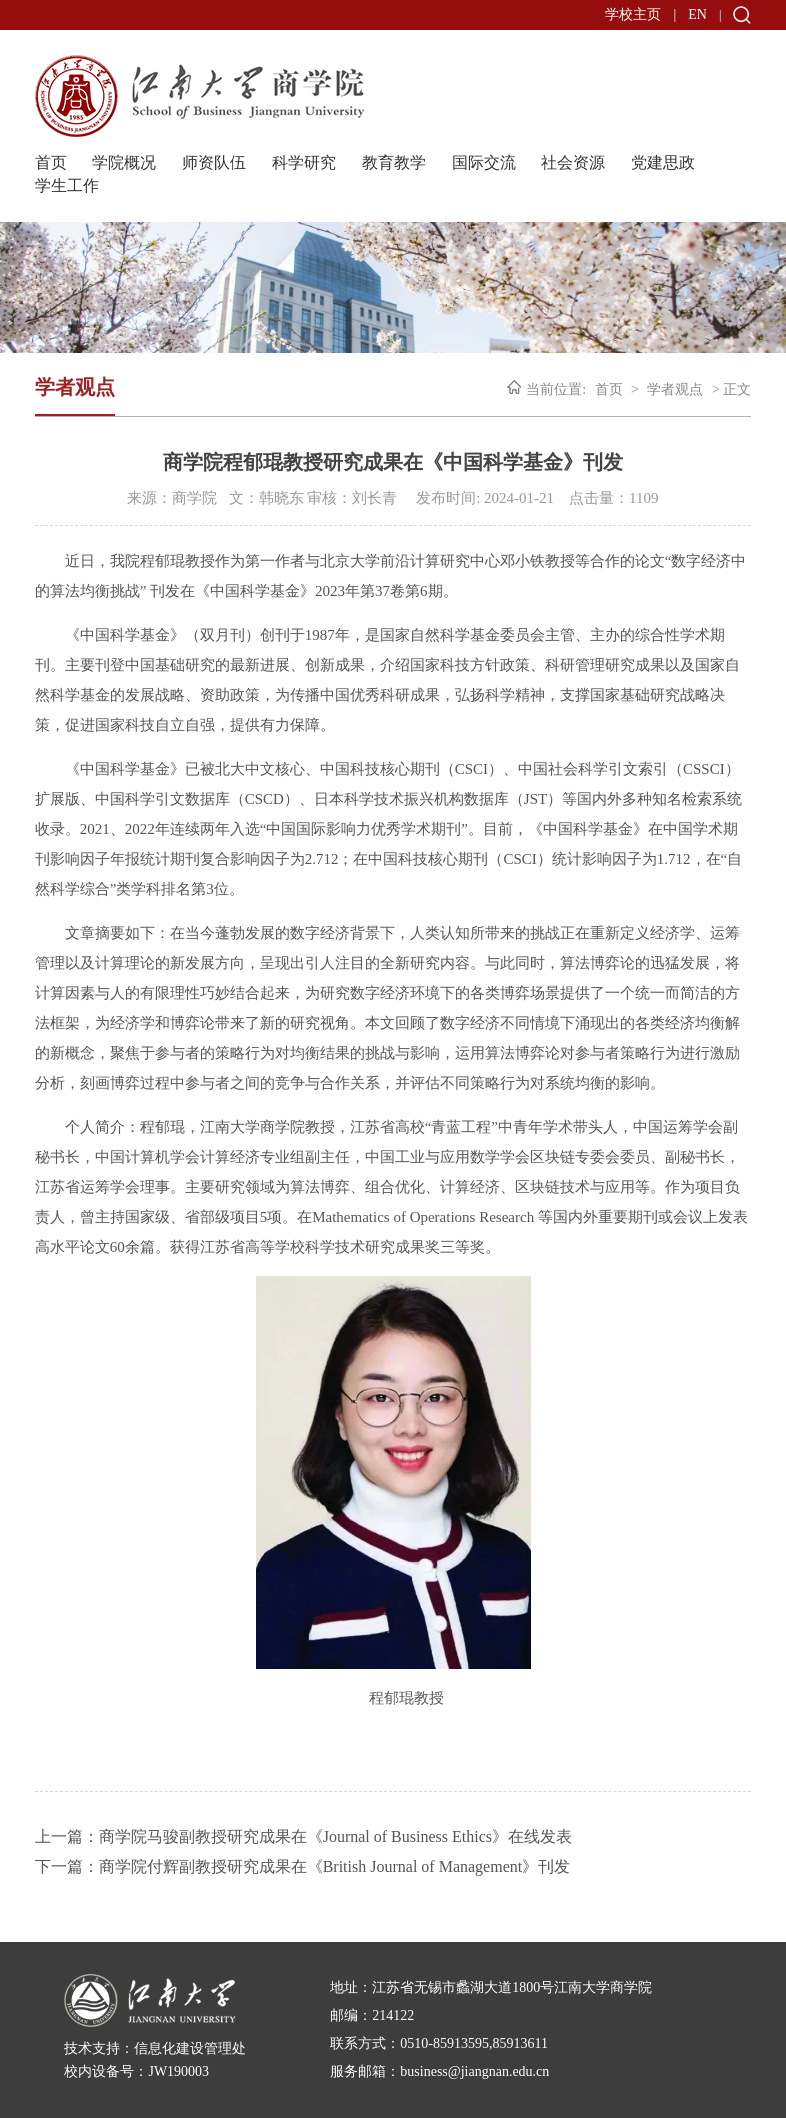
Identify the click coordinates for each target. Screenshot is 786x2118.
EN (697, 14)
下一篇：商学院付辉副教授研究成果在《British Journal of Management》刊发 (303, 1866)
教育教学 (394, 162)
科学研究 (304, 162)
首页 (51, 162)
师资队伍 (214, 162)
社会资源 (573, 162)
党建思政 (663, 162)
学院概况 (124, 162)
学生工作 (67, 185)
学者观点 (675, 389)
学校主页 (633, 14)
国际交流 (484, 162)
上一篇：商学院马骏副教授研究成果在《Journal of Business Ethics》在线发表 (303, 1836)
